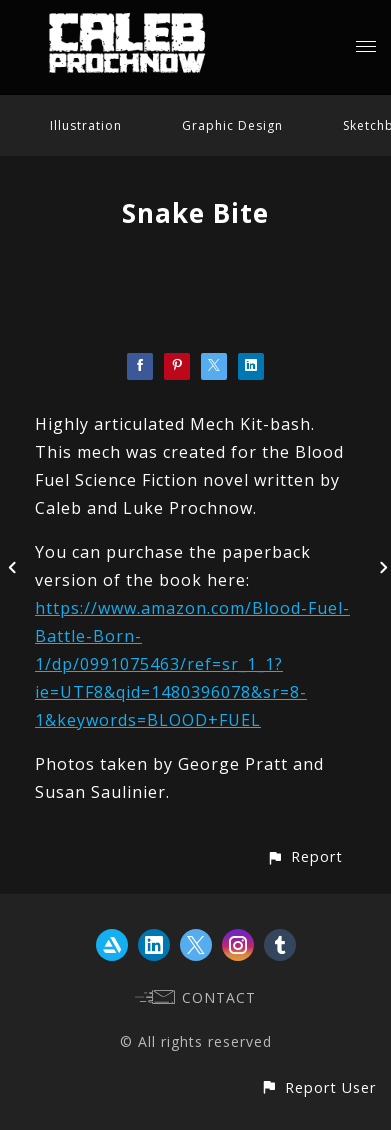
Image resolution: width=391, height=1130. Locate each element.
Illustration (86, 125)
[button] (304, 856)
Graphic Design (232, 125)
